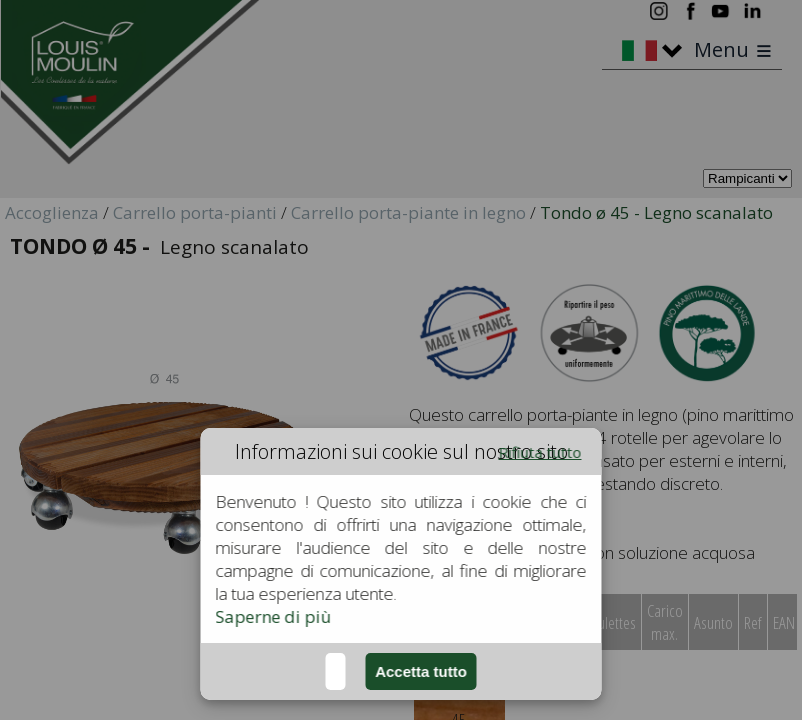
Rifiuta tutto (540, 452)
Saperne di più (274, 616)
